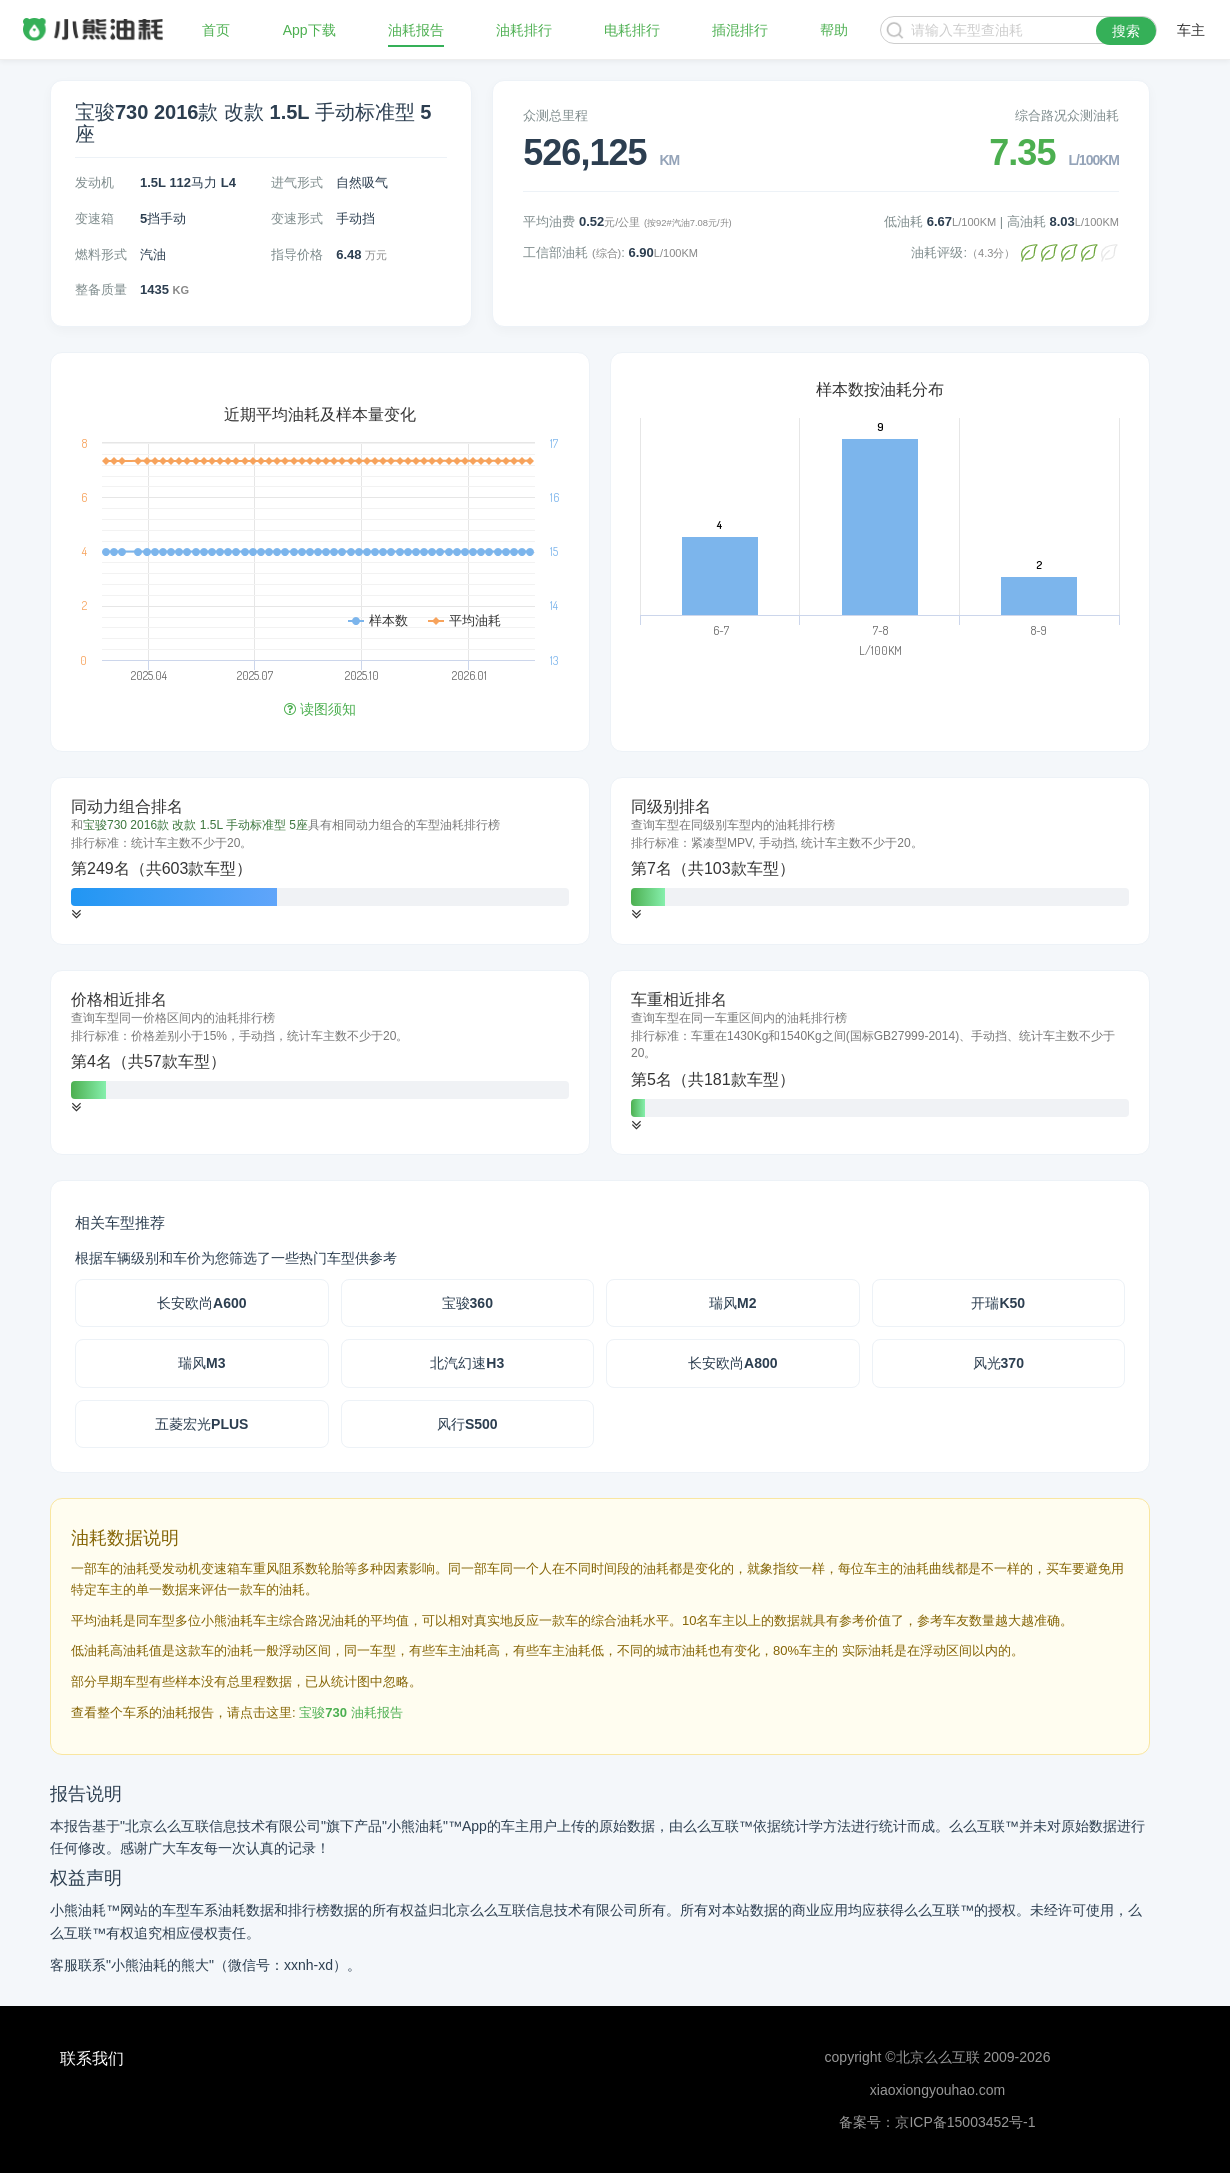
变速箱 (94, 218)
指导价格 (297, 254)
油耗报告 (416, 30)
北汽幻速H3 (467, 1363)
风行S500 (467, 1424)
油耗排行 (524, 30)
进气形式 (297, 182)
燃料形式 (101, 254)
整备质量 (101, 289)
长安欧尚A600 (201, 1303)
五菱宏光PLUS (201, 1424)
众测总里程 (555, 115)
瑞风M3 (201, 1363)
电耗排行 (632, 30)
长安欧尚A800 (732, 1363)
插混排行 (740, 30)
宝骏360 (467, 1303)
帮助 (834, 30)
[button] (76, 914)
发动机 (94, 182)
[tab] (320, 861)
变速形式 (297, 218)
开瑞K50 (998, 1303)
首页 (216, 30)
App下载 (309, 30)
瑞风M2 (732, 1303)
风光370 (998, 1363)
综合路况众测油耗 (1067, 115)
